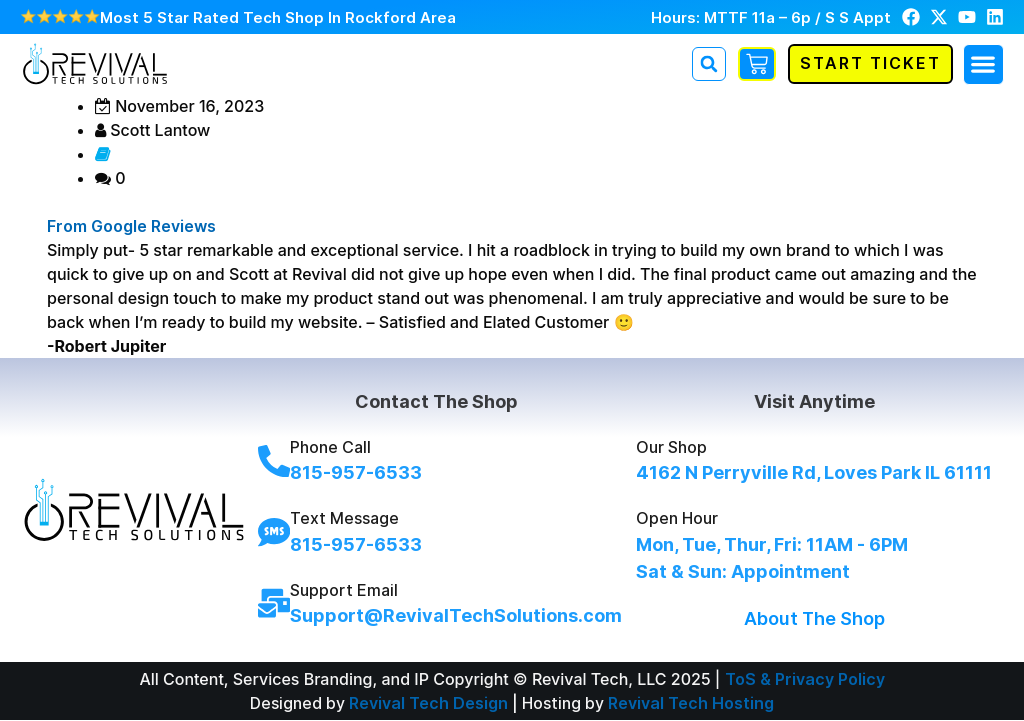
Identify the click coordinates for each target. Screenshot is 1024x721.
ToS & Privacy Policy (805, 679)
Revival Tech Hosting (691, 703)
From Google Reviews (131, 226)
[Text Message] (274, 532)
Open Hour (677, 519)
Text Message (344, 519)
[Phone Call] (274, 461)
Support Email (344, 590)
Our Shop (671, 448)
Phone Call (330, 448)
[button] (983, 64)
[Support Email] (274, 603)
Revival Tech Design (428, 703)
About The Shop (814, 618)
